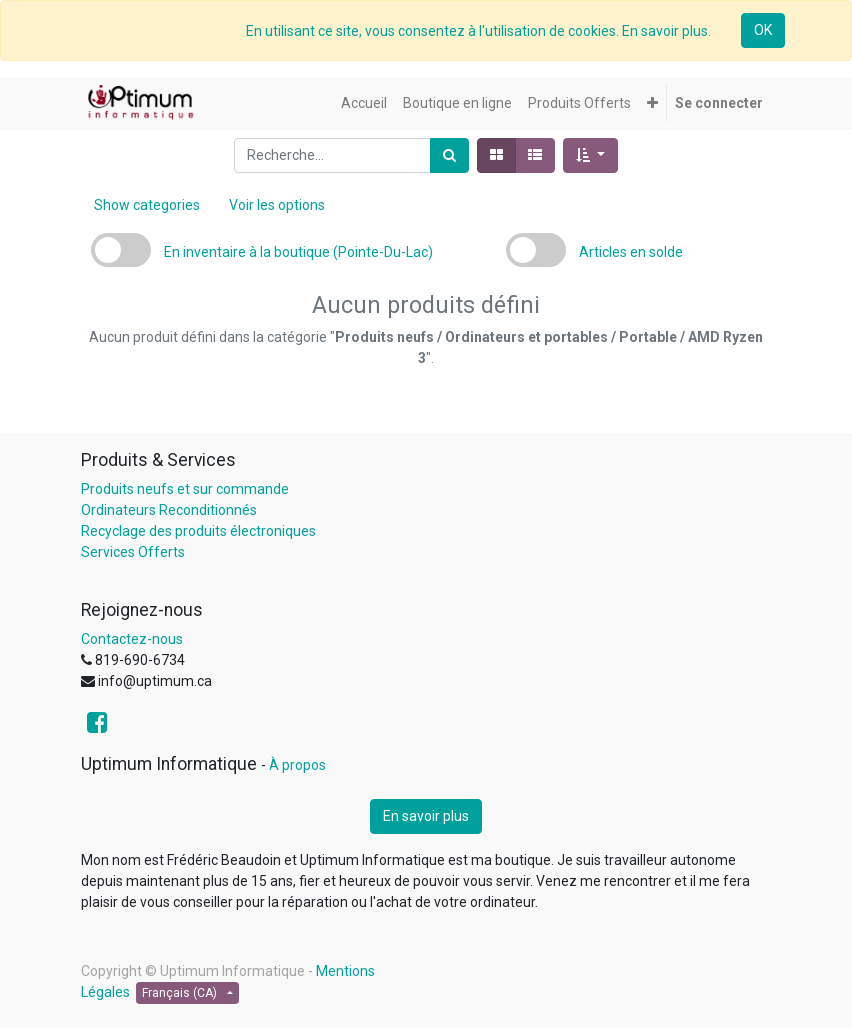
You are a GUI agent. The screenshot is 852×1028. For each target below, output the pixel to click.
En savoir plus (426, 816)
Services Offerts (133, 552)
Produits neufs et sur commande (185, 489)
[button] (652, 103)
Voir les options (277, 205)
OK (763, 30)
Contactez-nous (132, 639)
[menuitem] (364, 103)
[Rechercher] (449, 155)
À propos (297, 765)
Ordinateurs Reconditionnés (169, 510)
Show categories (147, 205)
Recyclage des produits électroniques (198, 531)
